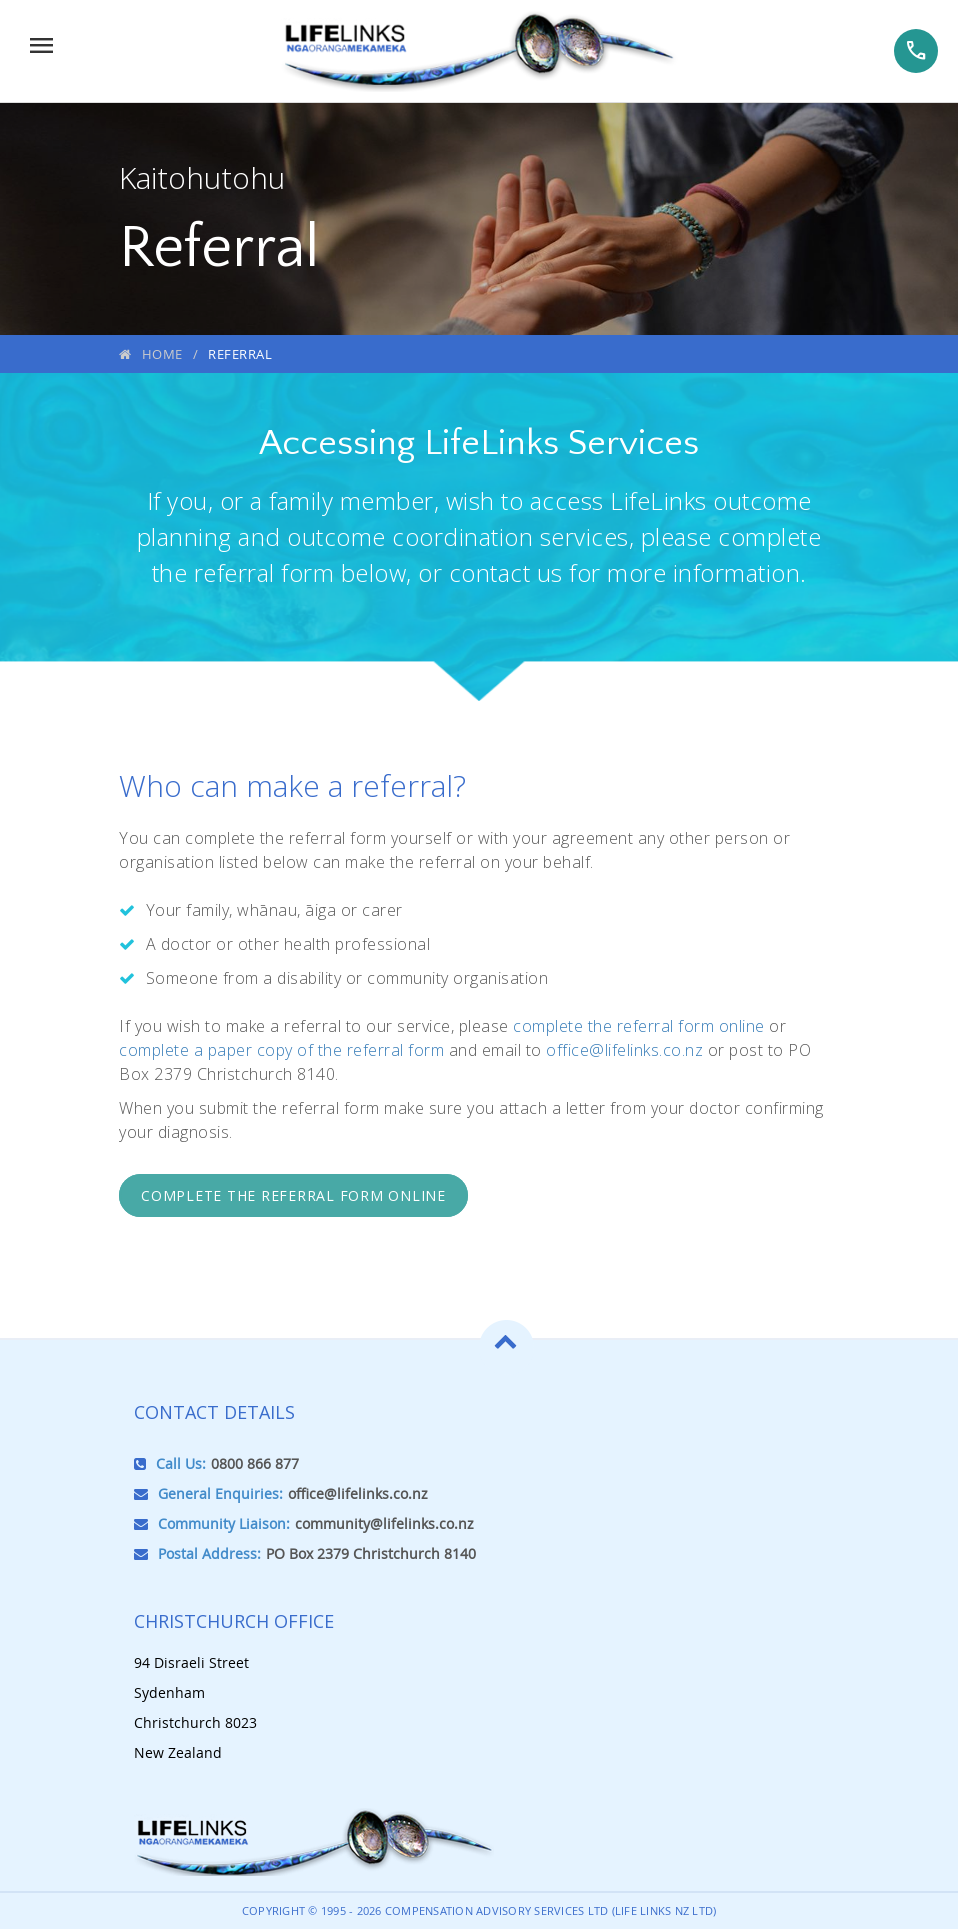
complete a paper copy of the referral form (281, 1050)
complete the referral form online (639, 1026)
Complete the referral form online (293, 1195)
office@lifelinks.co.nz (624, 1050)
